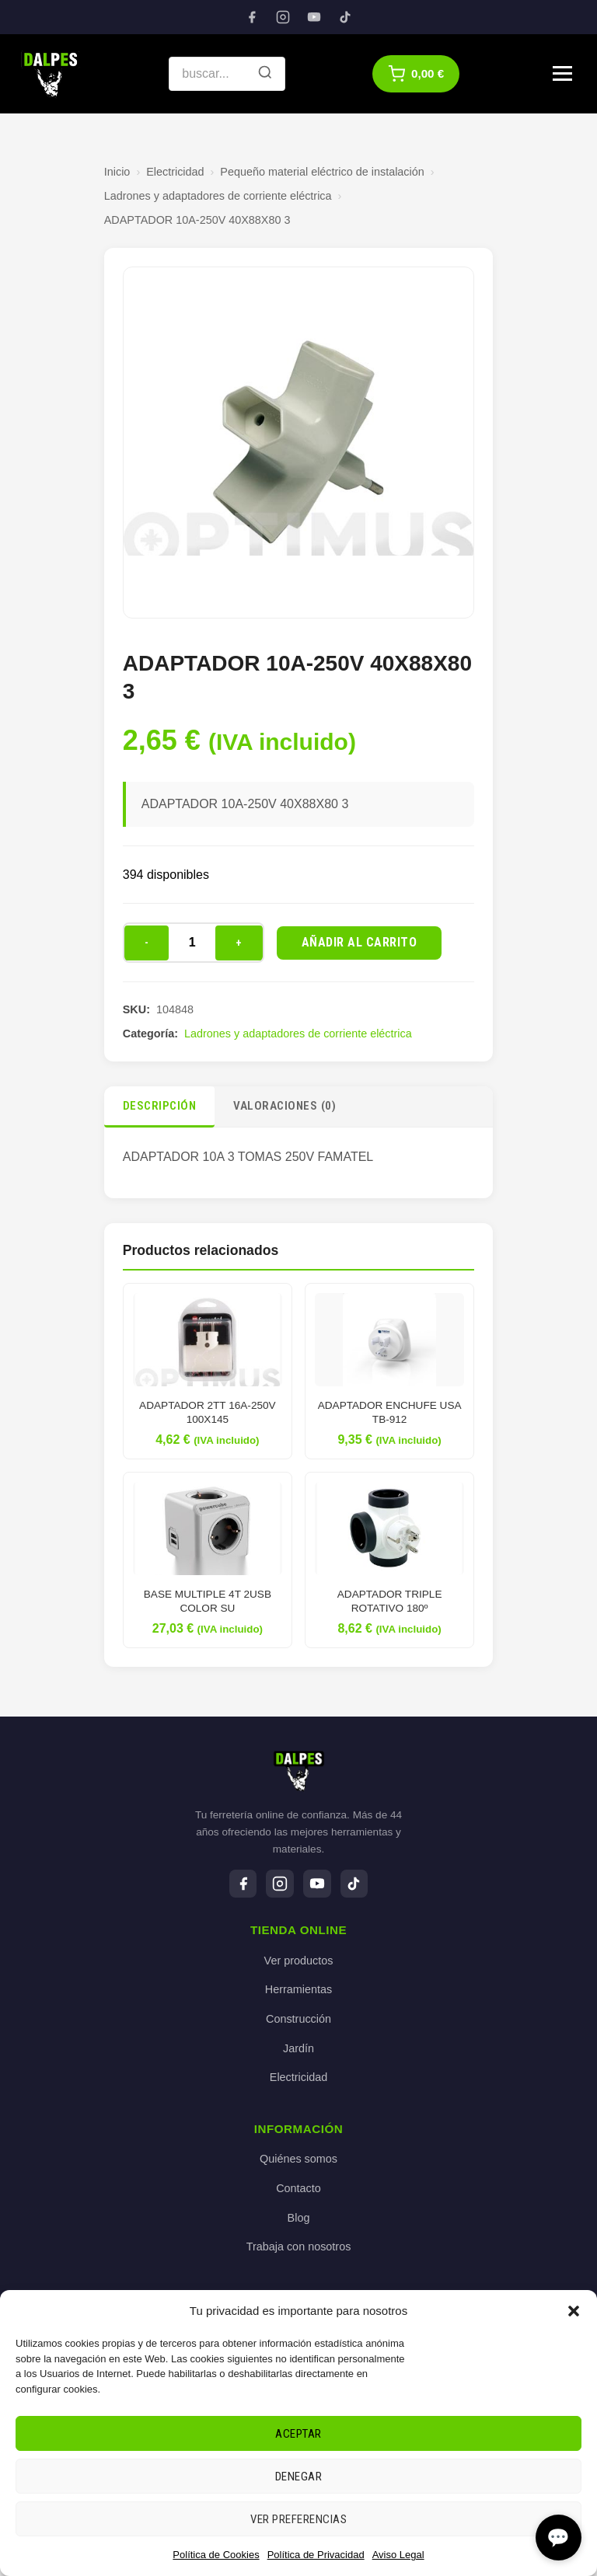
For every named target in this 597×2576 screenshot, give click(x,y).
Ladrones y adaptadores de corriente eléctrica (218, 196)
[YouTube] (314, 17)
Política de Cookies (216, 2554)
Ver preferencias (298, 2519)
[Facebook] (252, 17)
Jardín (298, 2048)
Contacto (298, 2188)
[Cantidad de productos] (192, 942)
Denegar (299, 2477)
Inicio (117, 172)
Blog (299, 2218)
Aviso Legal (398, 2554)
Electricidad (175, 172)
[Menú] (562, 73)
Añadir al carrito (359, 942)
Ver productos (298, 1960)
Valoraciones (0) (284, 1106)
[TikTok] (345, 17)
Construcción (298, 2019)
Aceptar (298, 2434)
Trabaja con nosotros (298, 2247)
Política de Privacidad (316, 2554)
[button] (573, 2311)
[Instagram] (283, 17)
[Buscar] (265, 73)
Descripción (160, 1106)
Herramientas (298, 1990)
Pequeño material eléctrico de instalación (322, 172)
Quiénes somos (298, 2159)
